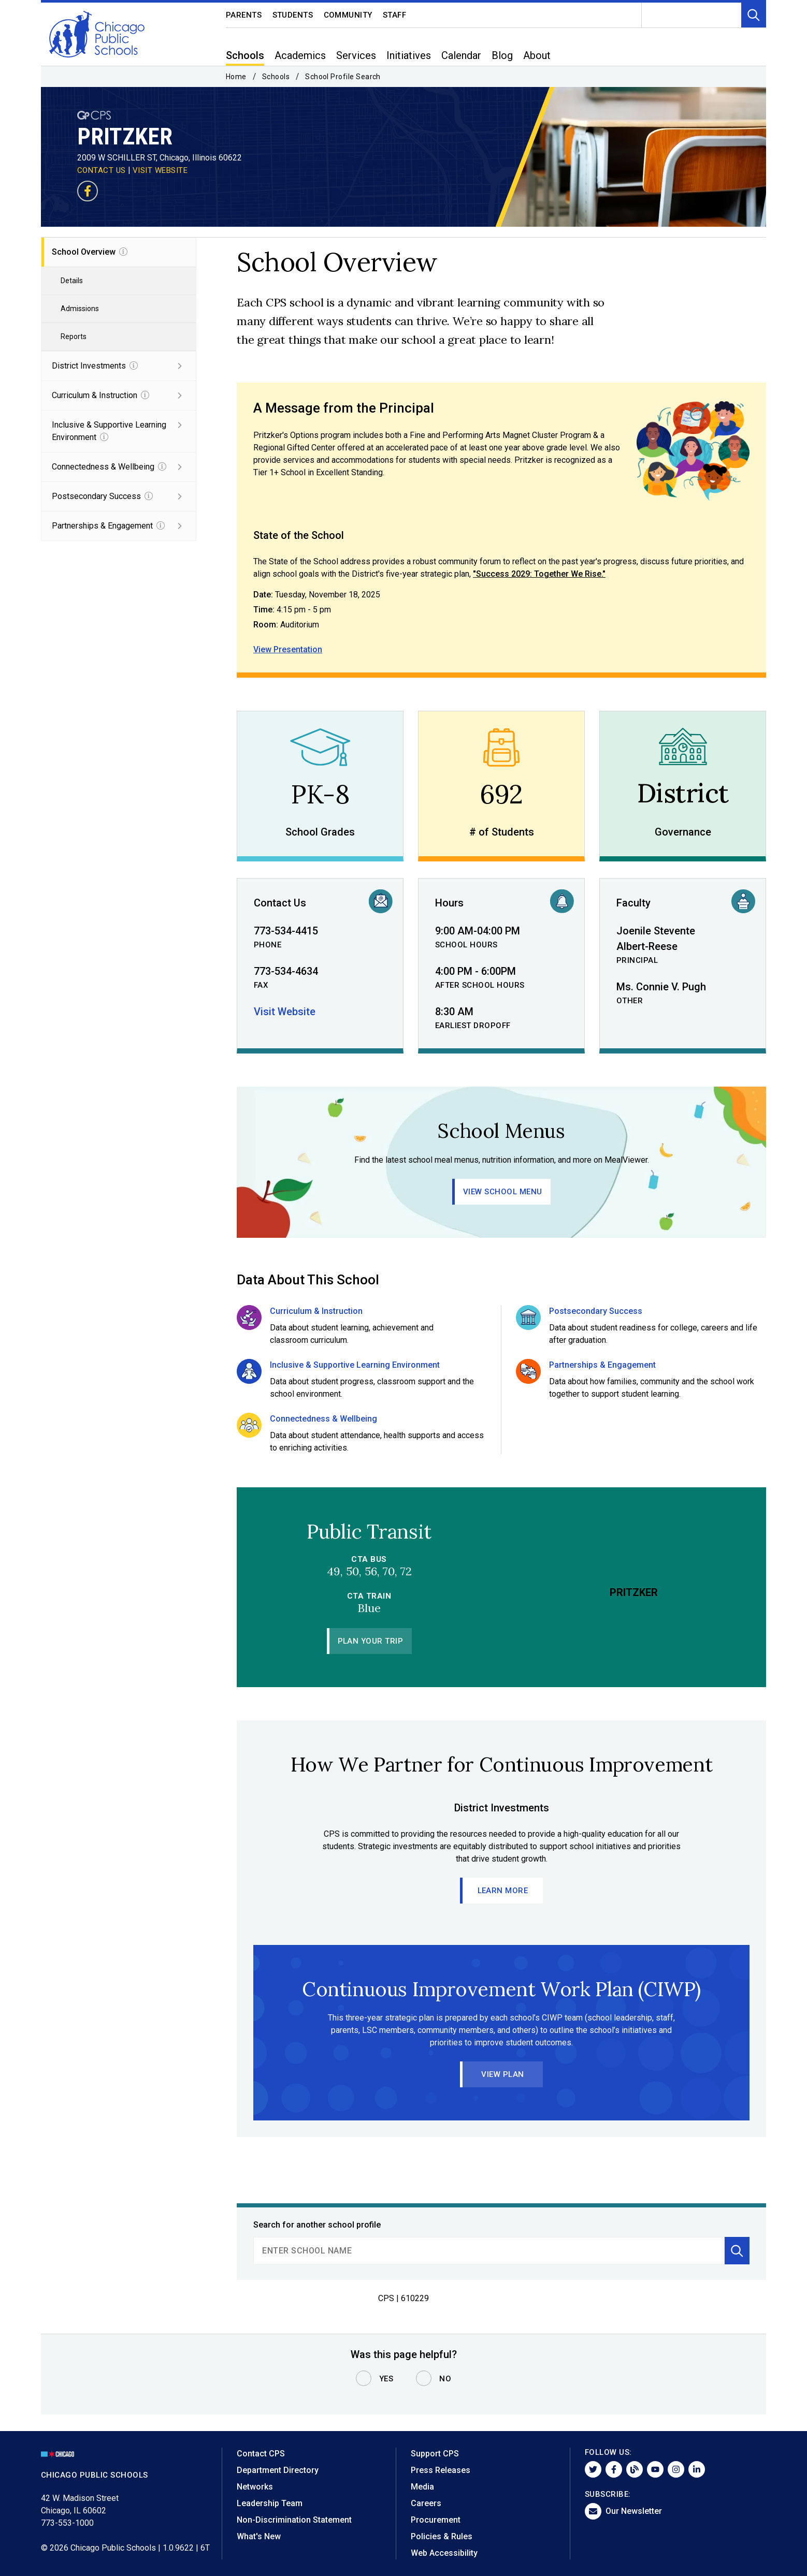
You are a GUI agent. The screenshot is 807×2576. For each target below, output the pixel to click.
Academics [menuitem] (300, 55)
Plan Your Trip (371, 1641)
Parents (244, 15)
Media (422, 2487)
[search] (489, 2250)
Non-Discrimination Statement (294, 2520)
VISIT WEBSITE (160, 170)
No (445, 2378)
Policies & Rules (441, 2536)
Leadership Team (269, 2503)
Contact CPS (261, 2453)
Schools (276, 76)
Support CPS (435, 2453)
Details (72, 280)
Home (236, 76)
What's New (259, 2536)
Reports (74, 336)
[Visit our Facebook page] (87, 191)
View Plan (502, 2074)
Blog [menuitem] (502, 55)
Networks (255, 2487)
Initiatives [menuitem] (408, 55)
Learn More (503, 1890)
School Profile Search (343, 76)
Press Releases (440, 2470)
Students (292, 15)
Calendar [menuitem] (461, 55)
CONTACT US (101, 170)
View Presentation (287, 649)
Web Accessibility (444, 2553)
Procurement (435, 2520)
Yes (386, 2378)
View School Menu (502, 1191)
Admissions (80, 308)
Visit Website (284, 1011)
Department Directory (278, 2470)
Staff (395, 15)
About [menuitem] (537, 55)
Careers (426, 2503)
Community (348, 15)
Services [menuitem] (356, 55)
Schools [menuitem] (245, 55)
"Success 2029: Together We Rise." (539, 574)
